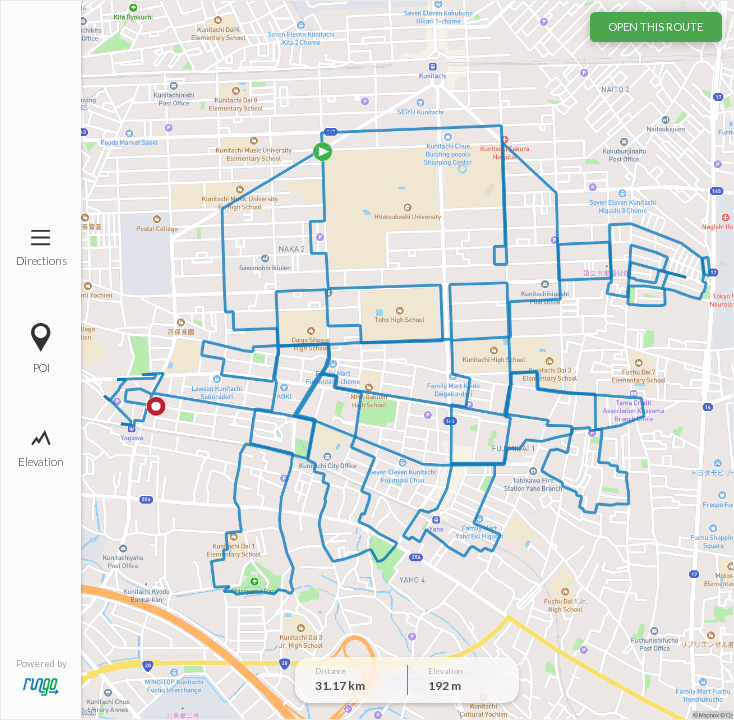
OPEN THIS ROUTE (655, 26)
